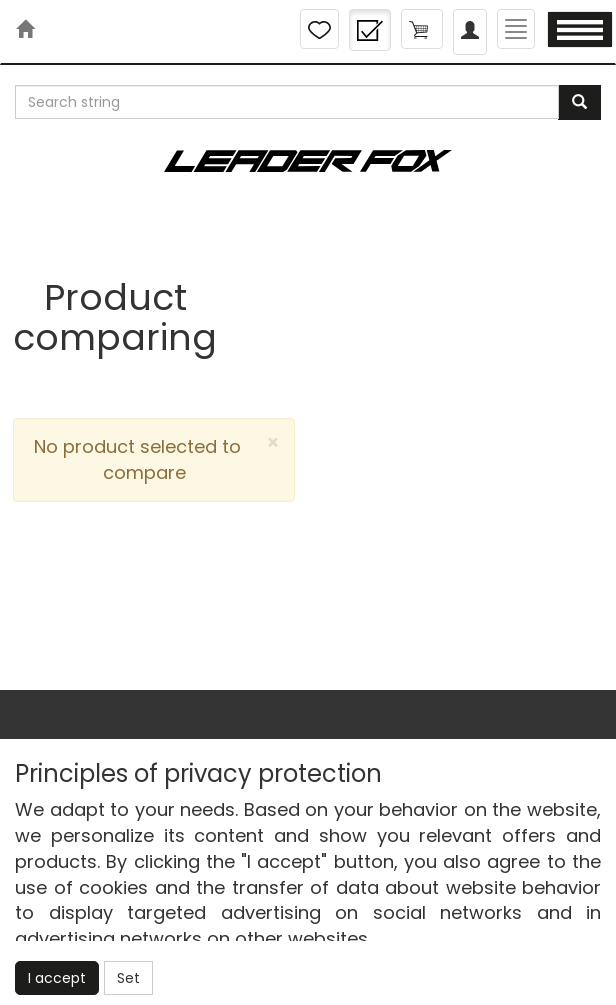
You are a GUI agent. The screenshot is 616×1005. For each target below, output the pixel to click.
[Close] (273, 442)
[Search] (579, 102)
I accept (57, 978)
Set (128, 978)
